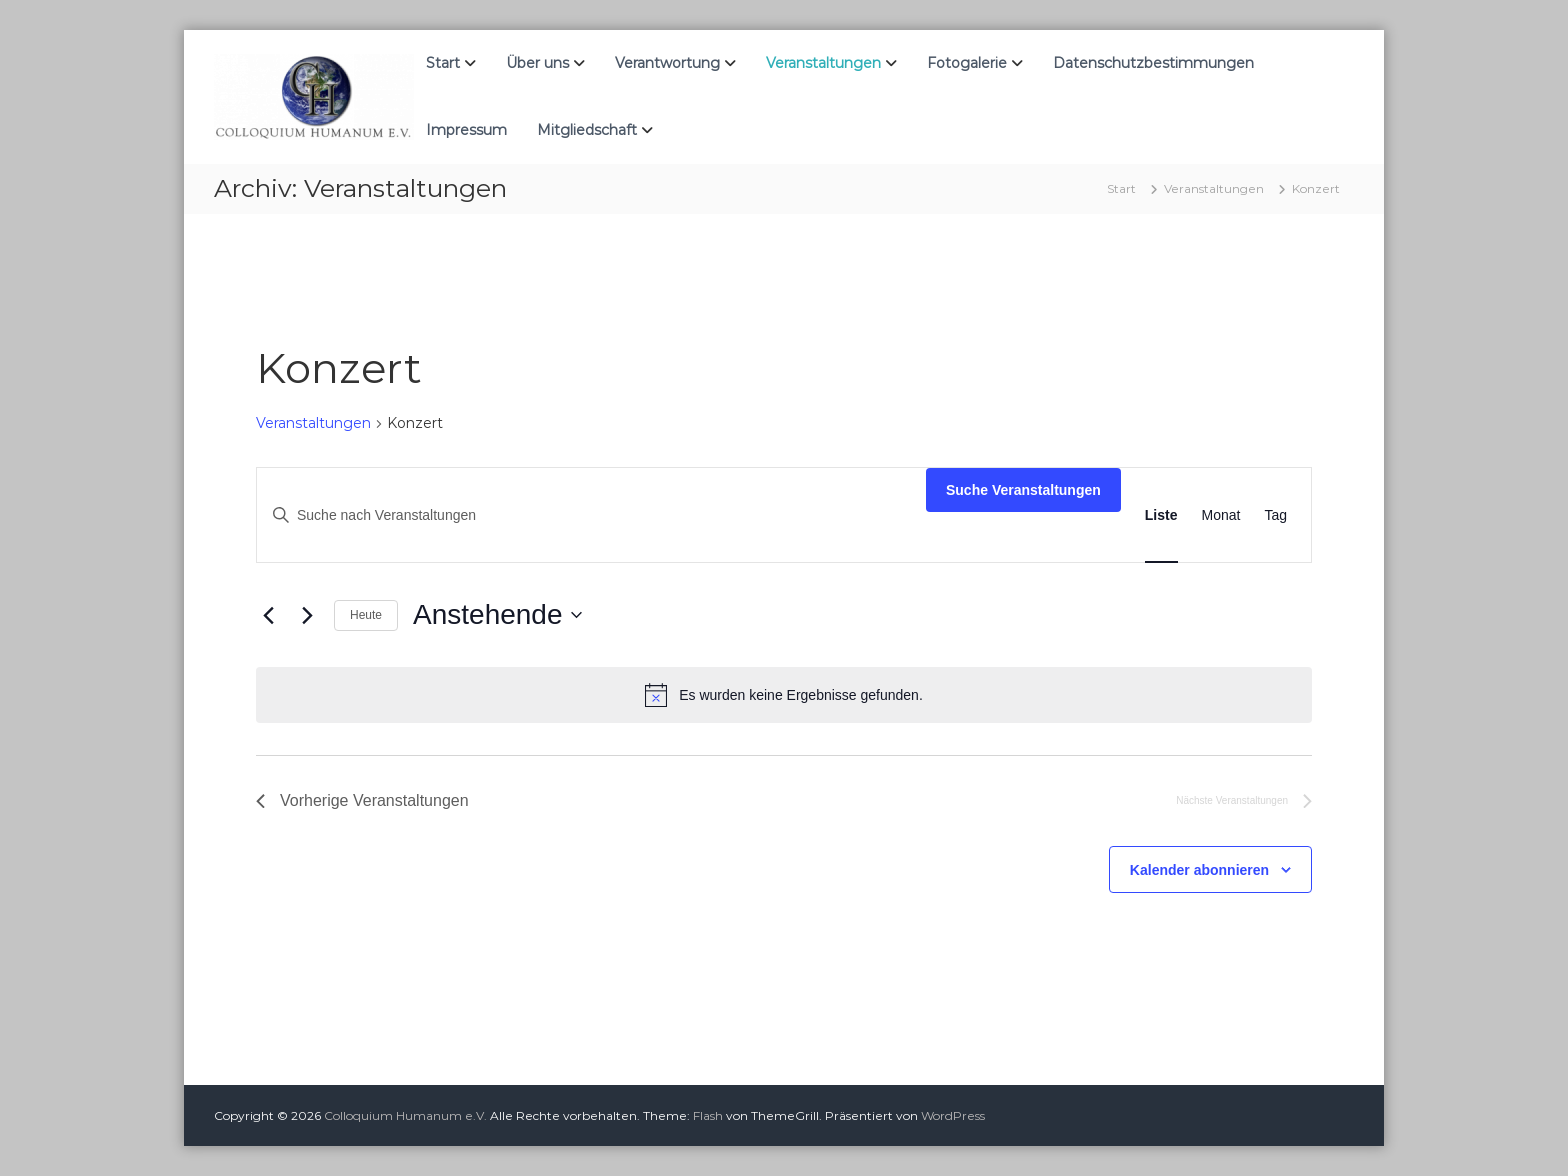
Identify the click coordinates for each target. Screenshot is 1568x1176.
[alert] (784, 695)
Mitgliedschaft (587, 130)
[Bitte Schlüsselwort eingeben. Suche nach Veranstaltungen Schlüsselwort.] (591, 515)
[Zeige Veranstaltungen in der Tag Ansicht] (1275, 515)
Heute (366, 615)
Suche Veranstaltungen (1023, 490)
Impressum (466, 130)
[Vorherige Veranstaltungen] (268, 615)
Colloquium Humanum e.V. (405, 1115)
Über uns (537, 63)
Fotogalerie (967, 63)
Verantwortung (667, 63)
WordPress (953, 1115)
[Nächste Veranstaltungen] (307, 615)
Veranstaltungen (823, 63)
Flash (708, 1115)
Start (443, 63)
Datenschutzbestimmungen (1153, 63)
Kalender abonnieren (1199, 870)
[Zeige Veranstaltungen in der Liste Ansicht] (1161, 515)
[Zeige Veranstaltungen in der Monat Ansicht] (1221, 515)
